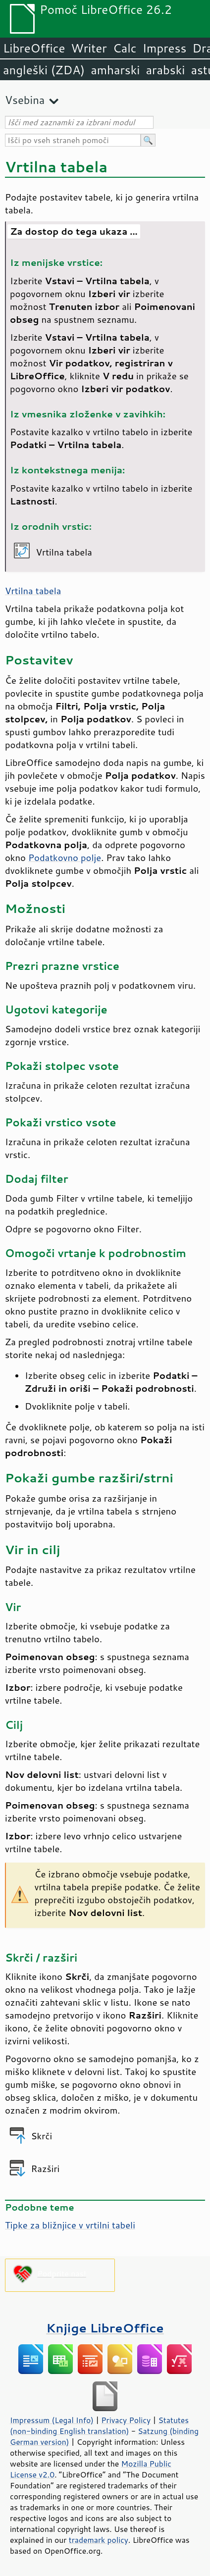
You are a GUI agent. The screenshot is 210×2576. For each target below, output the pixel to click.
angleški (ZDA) (44, 69)
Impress (165, 48)
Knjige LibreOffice (104, 2327)
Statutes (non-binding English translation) (99, 2425)
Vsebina (25, 99)
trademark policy (98, 2539)
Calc (125, 48)
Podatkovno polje (64, 857)
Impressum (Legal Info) (52, 2420)
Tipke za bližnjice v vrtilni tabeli (70, 2225)
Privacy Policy (126, 2420)
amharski (115, 69)
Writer (88, 48)
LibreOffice (34, 48)
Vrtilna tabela (33, 590)
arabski (165, 69)
